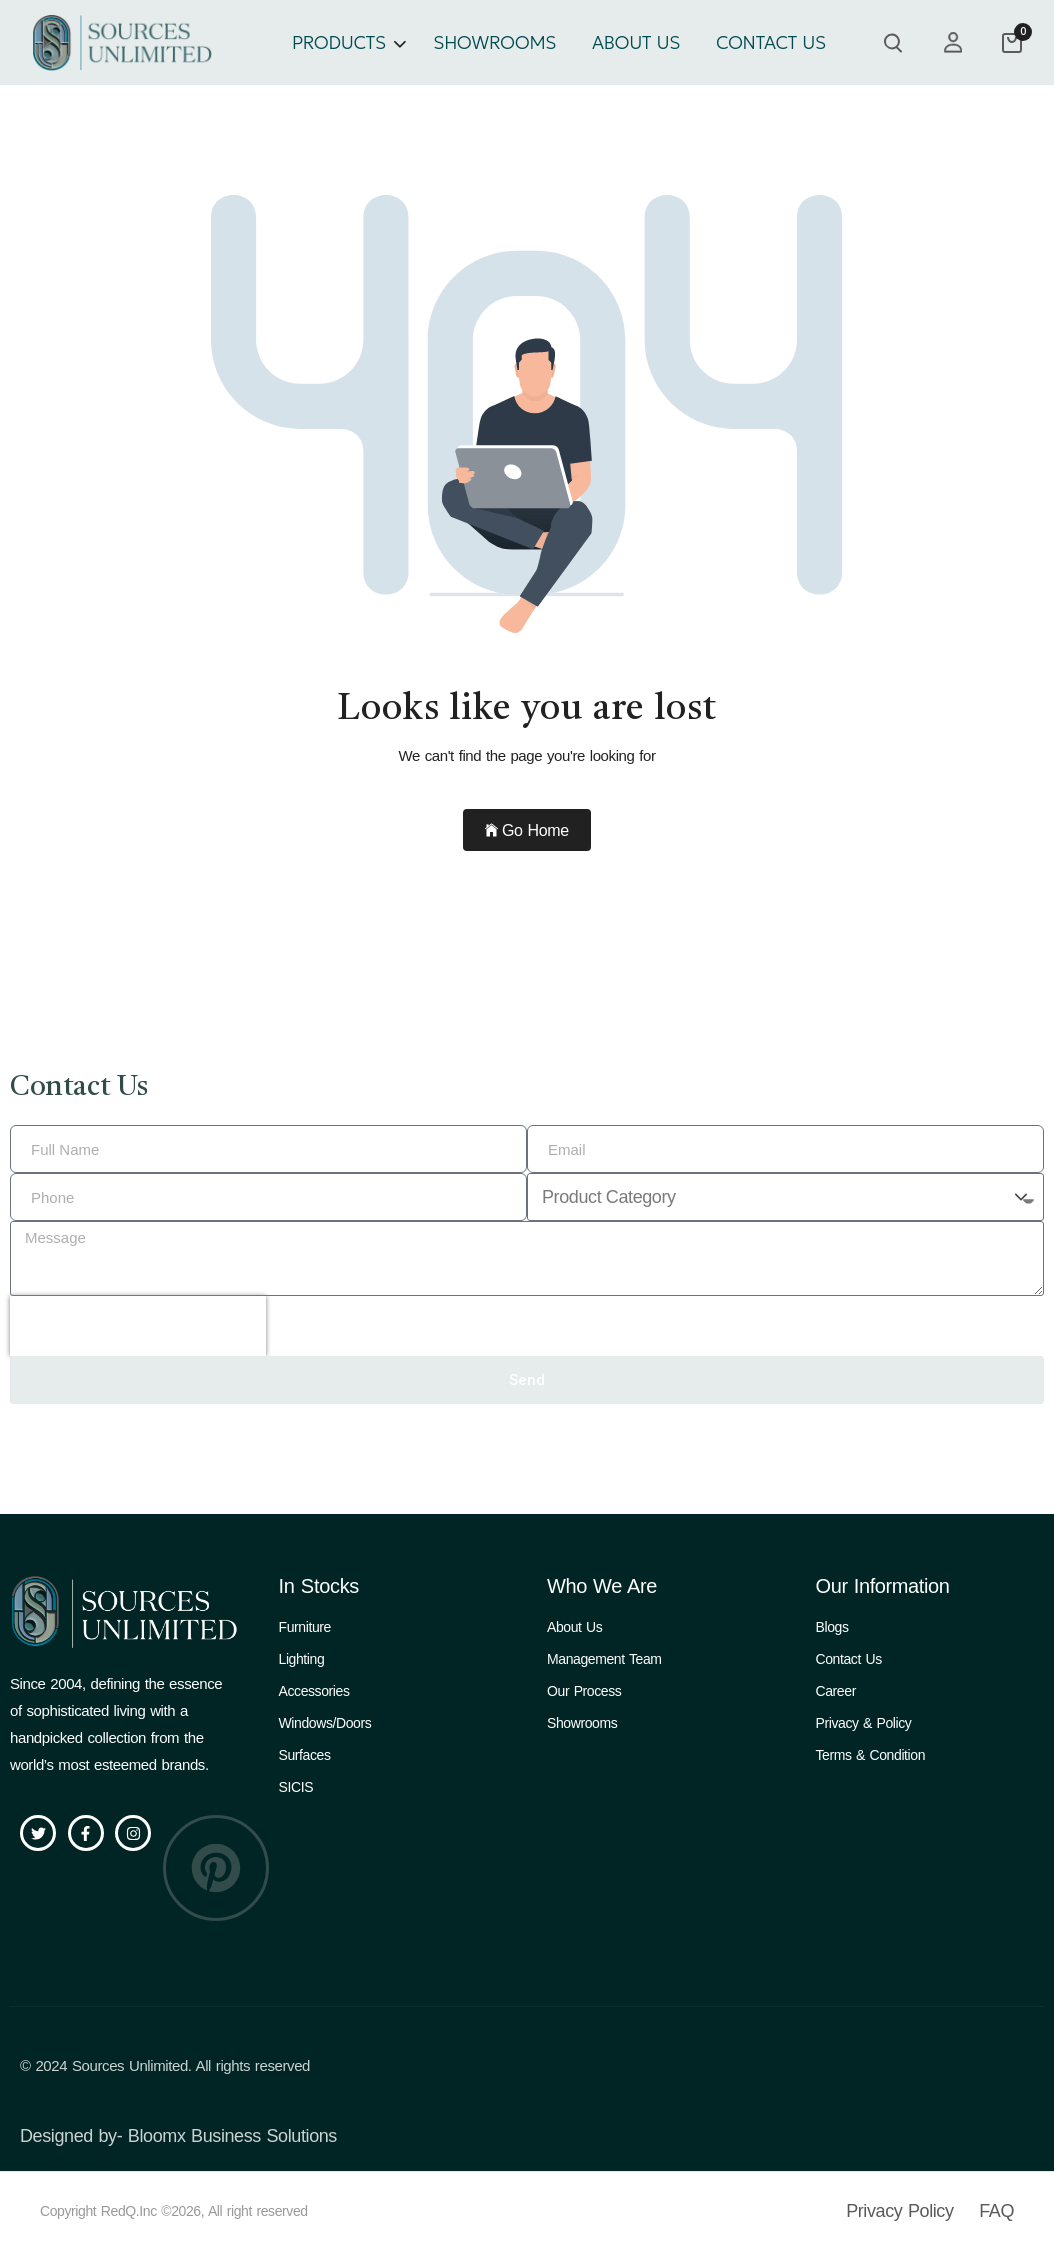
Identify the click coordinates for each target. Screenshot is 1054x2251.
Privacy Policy (899, 2211)
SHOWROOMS (494, 42)
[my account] (953, 42)
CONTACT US (771, 42)
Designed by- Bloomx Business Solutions (178, 2136)
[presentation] (138, 1326)
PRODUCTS (339, 42)
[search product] (893, 43)
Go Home (526, 830)
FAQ (996, 2211)
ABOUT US (636, 42)
